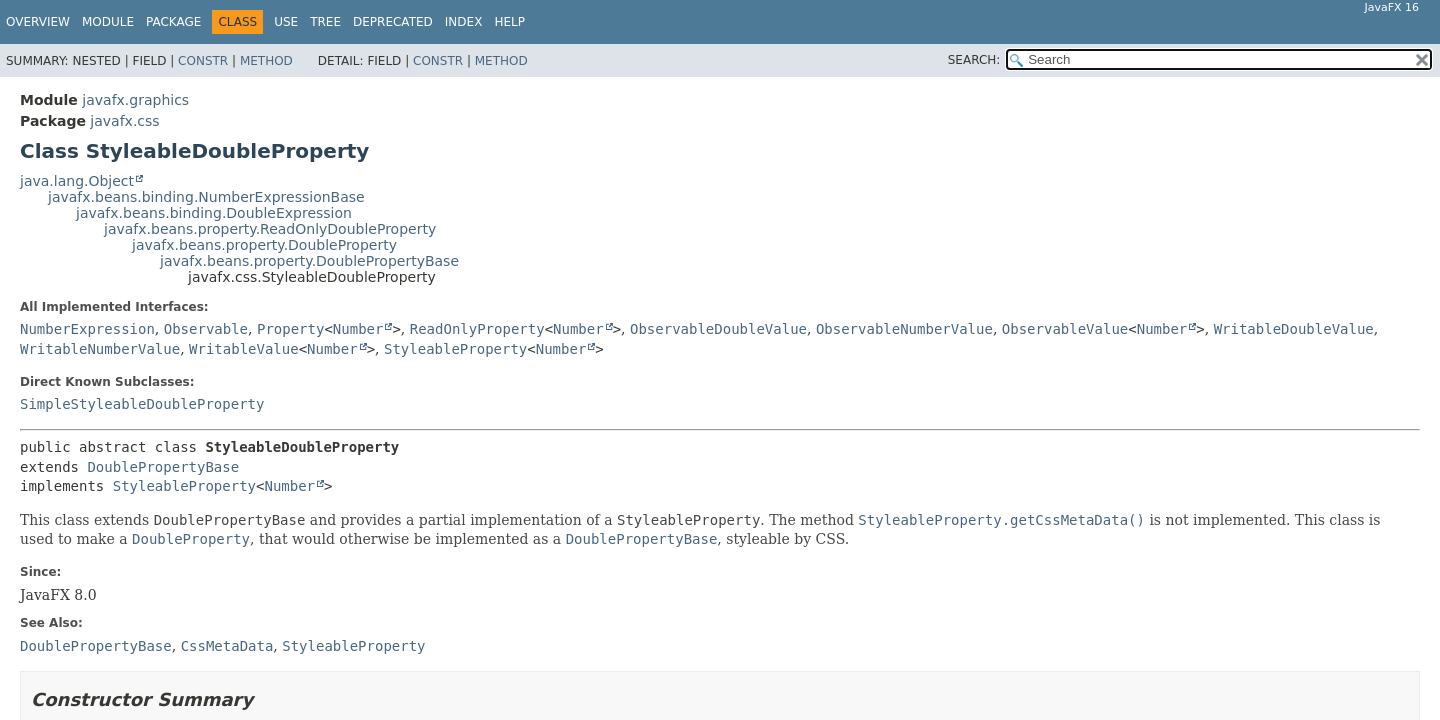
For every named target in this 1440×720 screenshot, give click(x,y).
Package (173, 22)
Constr (203, 61)
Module (108, 22)
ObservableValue (1065, 329)
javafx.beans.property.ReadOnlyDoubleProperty (270, 229)
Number (358, 329)
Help (509, 22)
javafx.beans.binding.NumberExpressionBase (206, 197)
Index (464, 22)
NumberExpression (87, 329)
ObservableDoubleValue (718, 329)
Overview (38, 22)
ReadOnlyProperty (477, 329)
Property (290, 329)
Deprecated (393, 22)
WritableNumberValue (100, 349)
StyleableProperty (455, 349)
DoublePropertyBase (163, 467)
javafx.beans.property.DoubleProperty (264, 245)
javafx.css (124, 121)
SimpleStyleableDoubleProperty (142, 404)
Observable (206, 329)
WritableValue (244, 349)
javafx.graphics (135, 100)
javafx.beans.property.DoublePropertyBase (309, 261)
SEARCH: (974, 60)
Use (286, 22)
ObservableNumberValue (904, 329)
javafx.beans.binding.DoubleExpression (214, 213)
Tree (325, 22)
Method (266, 61)
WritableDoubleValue (1294, 329)
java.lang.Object (77, 181)
